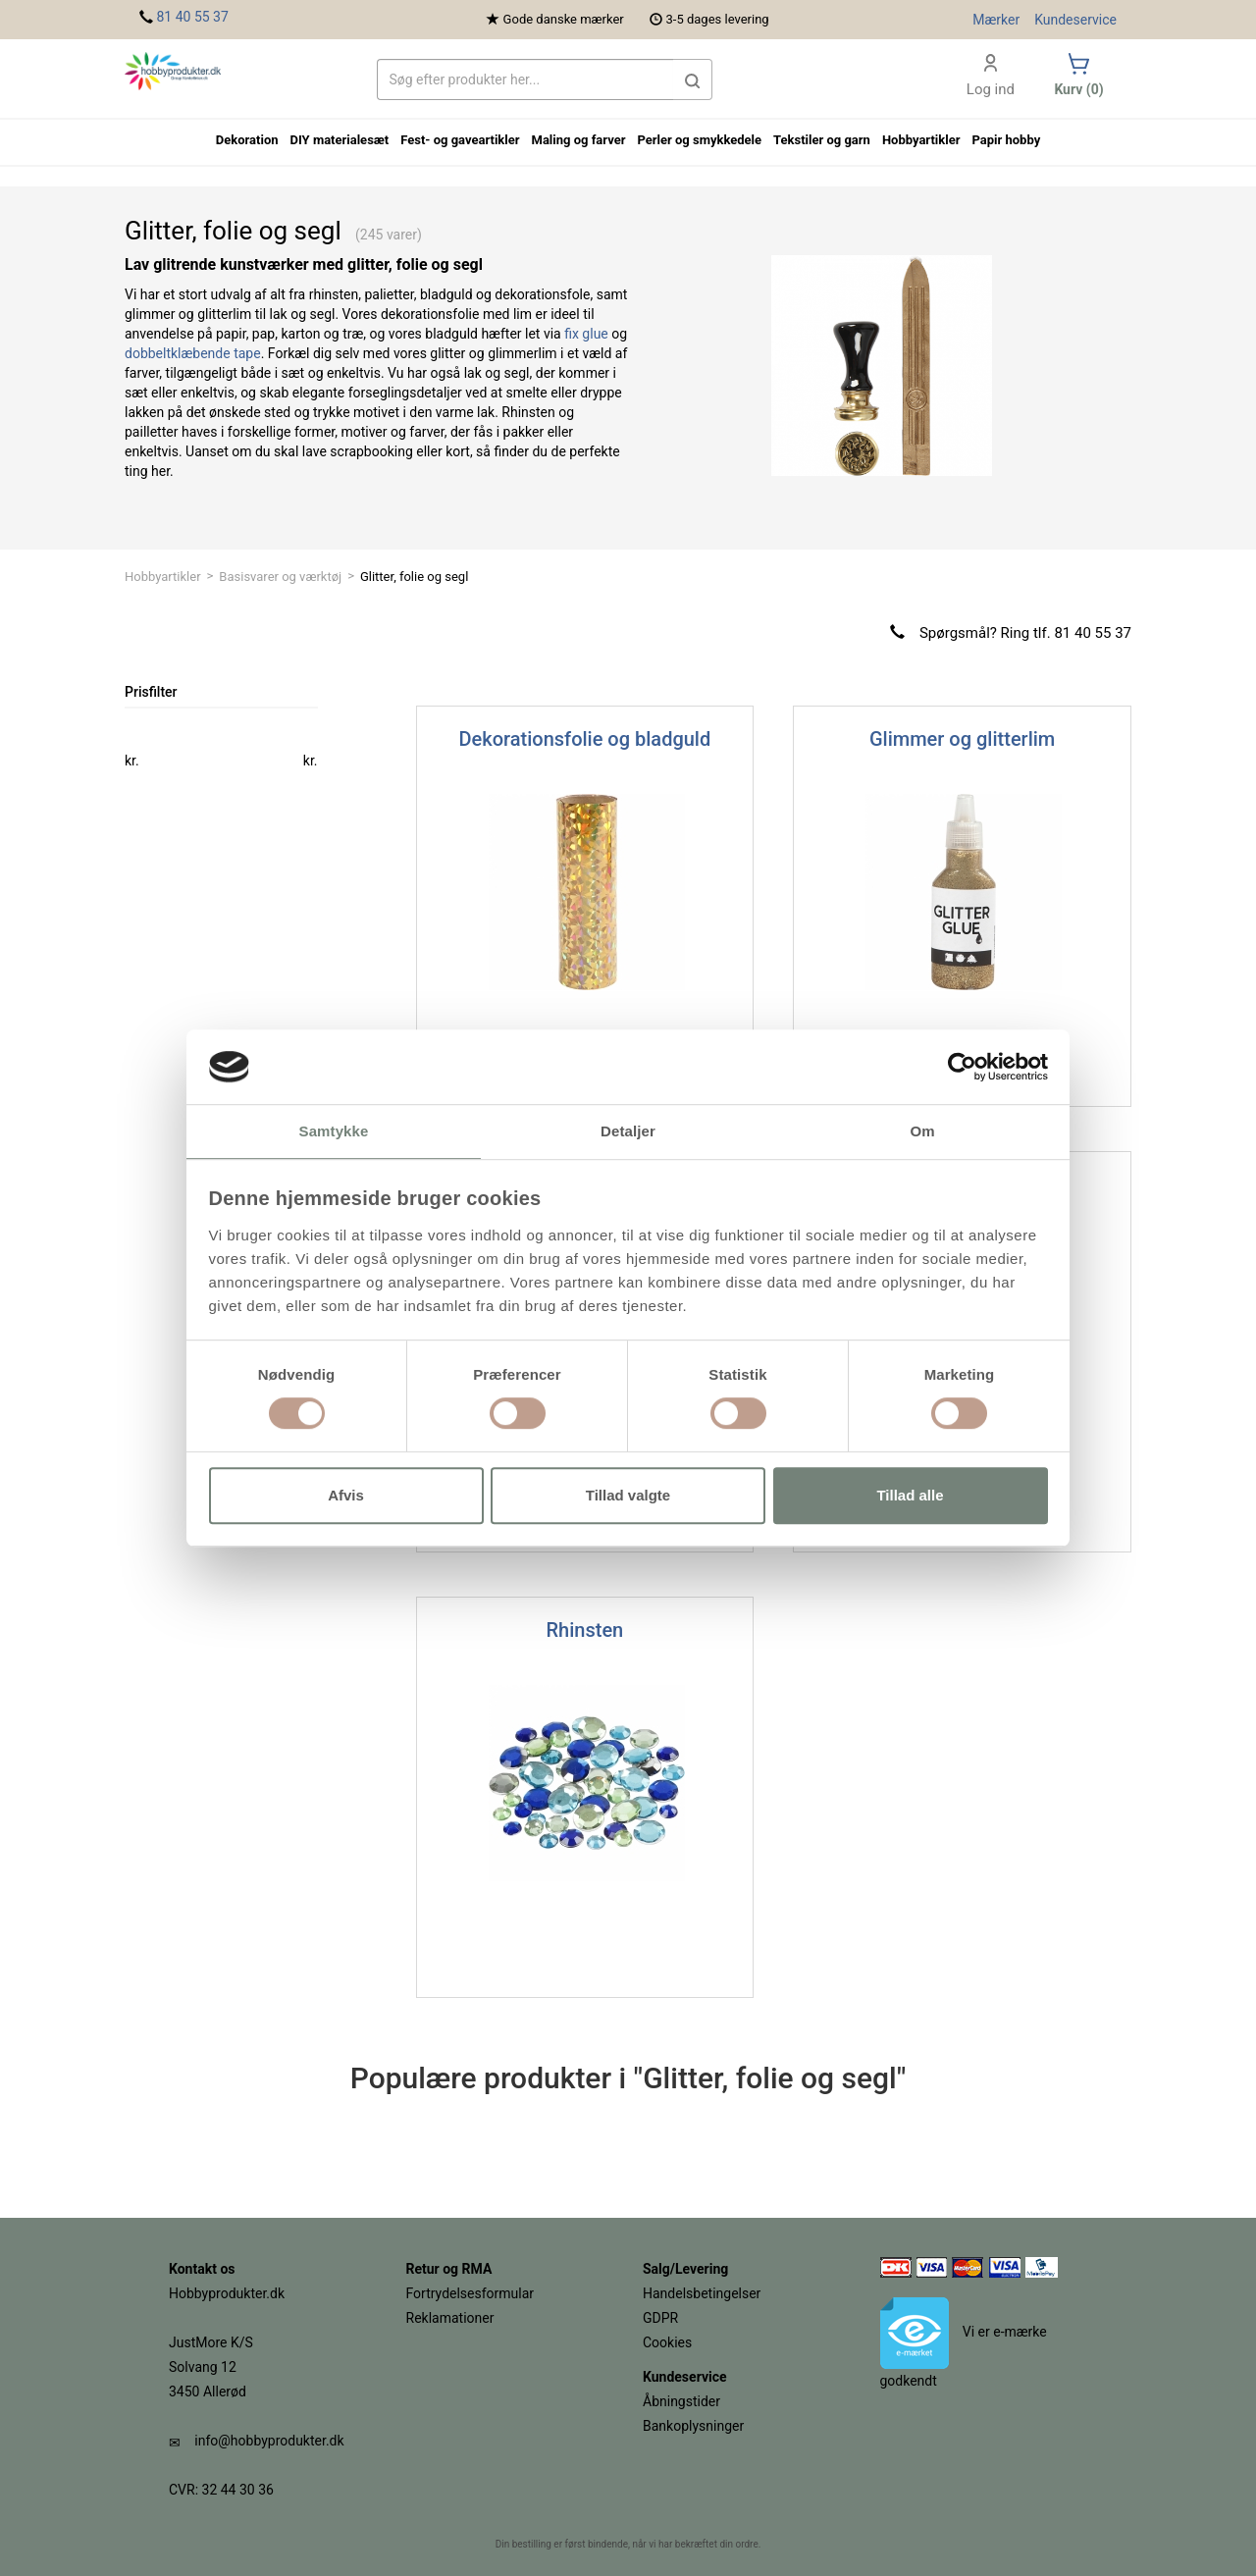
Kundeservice (1075, 19)
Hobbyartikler (163, 576)
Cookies (667, 2342)
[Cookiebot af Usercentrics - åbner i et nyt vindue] (962, 1066)
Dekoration (247, 139)
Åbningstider (681, 2401)
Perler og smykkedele (699, 139)
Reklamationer (450, 2318)
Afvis (346, 1495)
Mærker (996, 19)
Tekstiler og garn (821, 139)
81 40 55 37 (192, 17)
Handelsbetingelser (701, 2293)
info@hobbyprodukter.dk (268, 2440)
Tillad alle (909, 1495)
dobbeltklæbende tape (193, 353)
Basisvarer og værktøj (280, 576)
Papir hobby (1005, 139)
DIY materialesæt (340, 139)
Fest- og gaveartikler (459, 139)
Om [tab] (922, 1132)
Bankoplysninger (693, 2426)
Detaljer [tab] (628, 1132)
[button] (692, 79)
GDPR (660, 2318)
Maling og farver (579, 139)
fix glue (586, 334)
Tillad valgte (628, 1495)
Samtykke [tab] (334, 1132)
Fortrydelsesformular (470, 2293)
